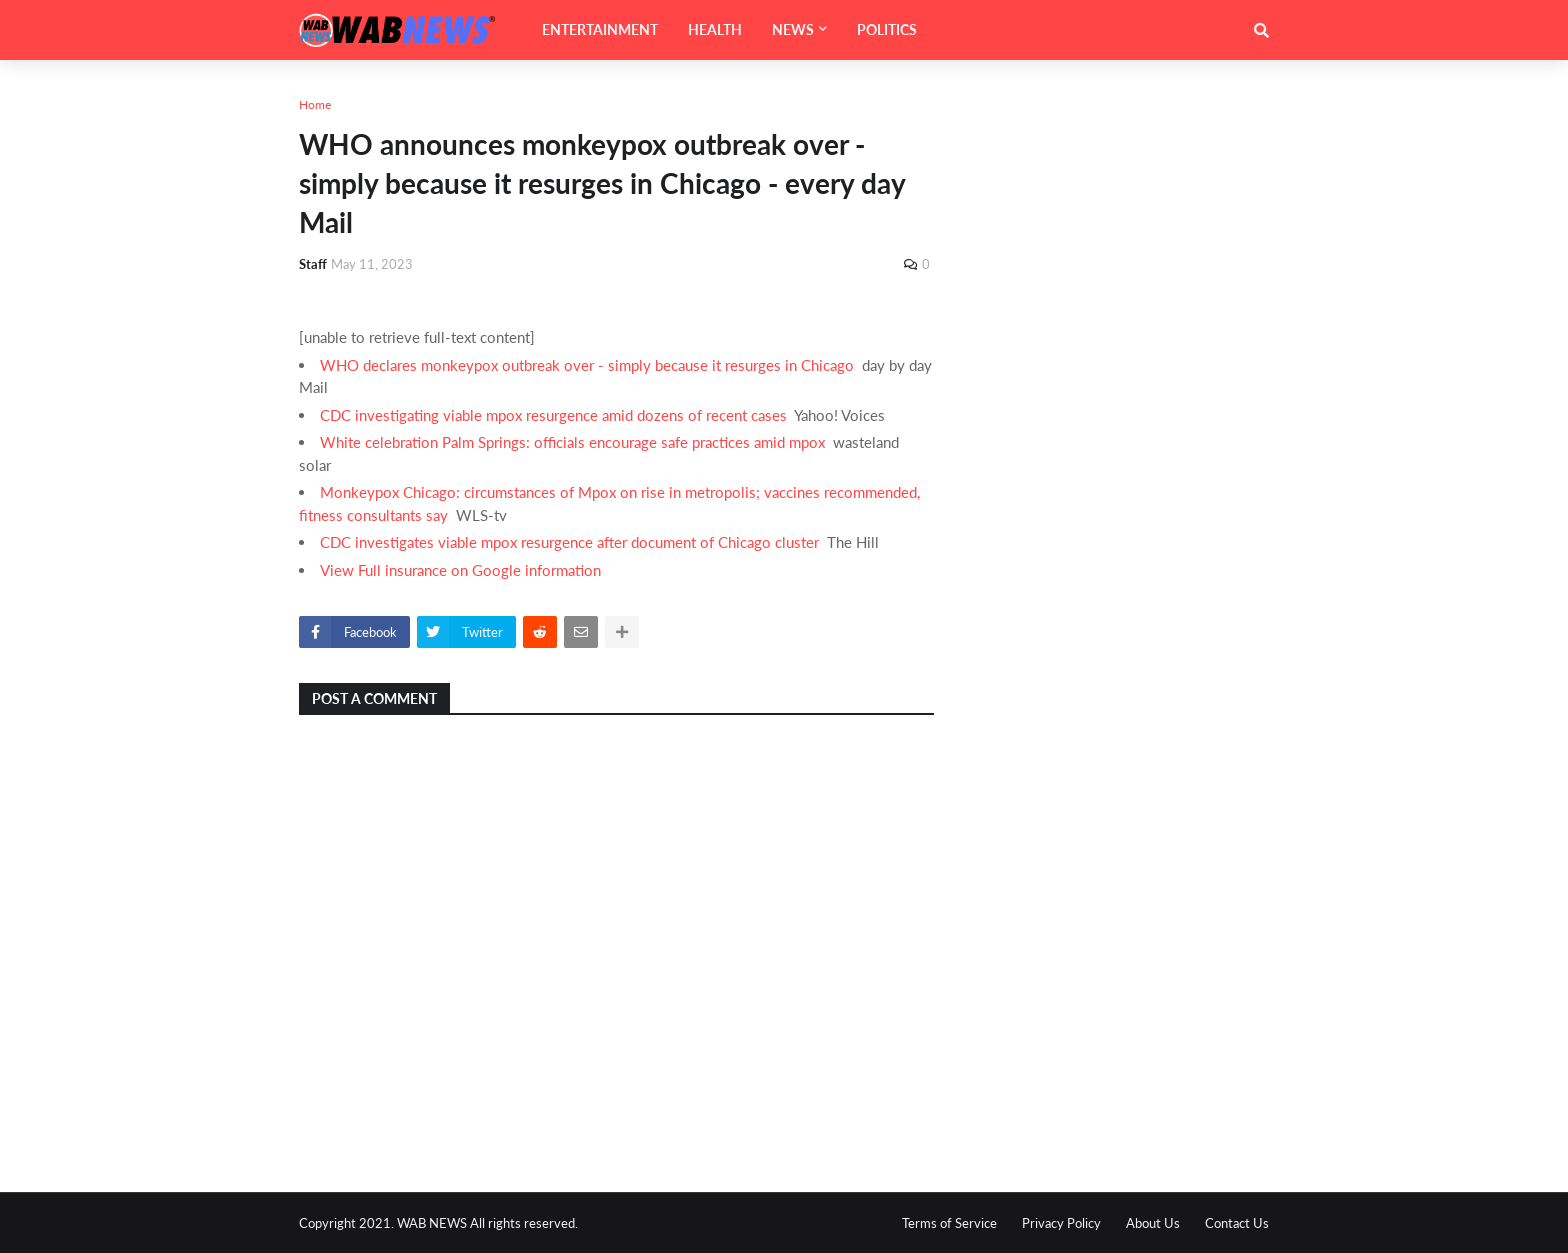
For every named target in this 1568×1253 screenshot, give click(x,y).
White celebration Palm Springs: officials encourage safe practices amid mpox (572, 442)
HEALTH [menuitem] (715, 29)
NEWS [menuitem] (793, 29)
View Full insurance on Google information (460, 570)
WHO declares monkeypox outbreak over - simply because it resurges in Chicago (587, 365)
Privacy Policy (1061, 1223)
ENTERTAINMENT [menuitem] (600, 29)
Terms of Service (949, 1223)
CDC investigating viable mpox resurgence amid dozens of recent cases (553, 415)
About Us (1153, 1223)
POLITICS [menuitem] (887, 29)
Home (315, 104)
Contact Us (1237, 1223)
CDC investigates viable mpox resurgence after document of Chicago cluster (569, 542)
